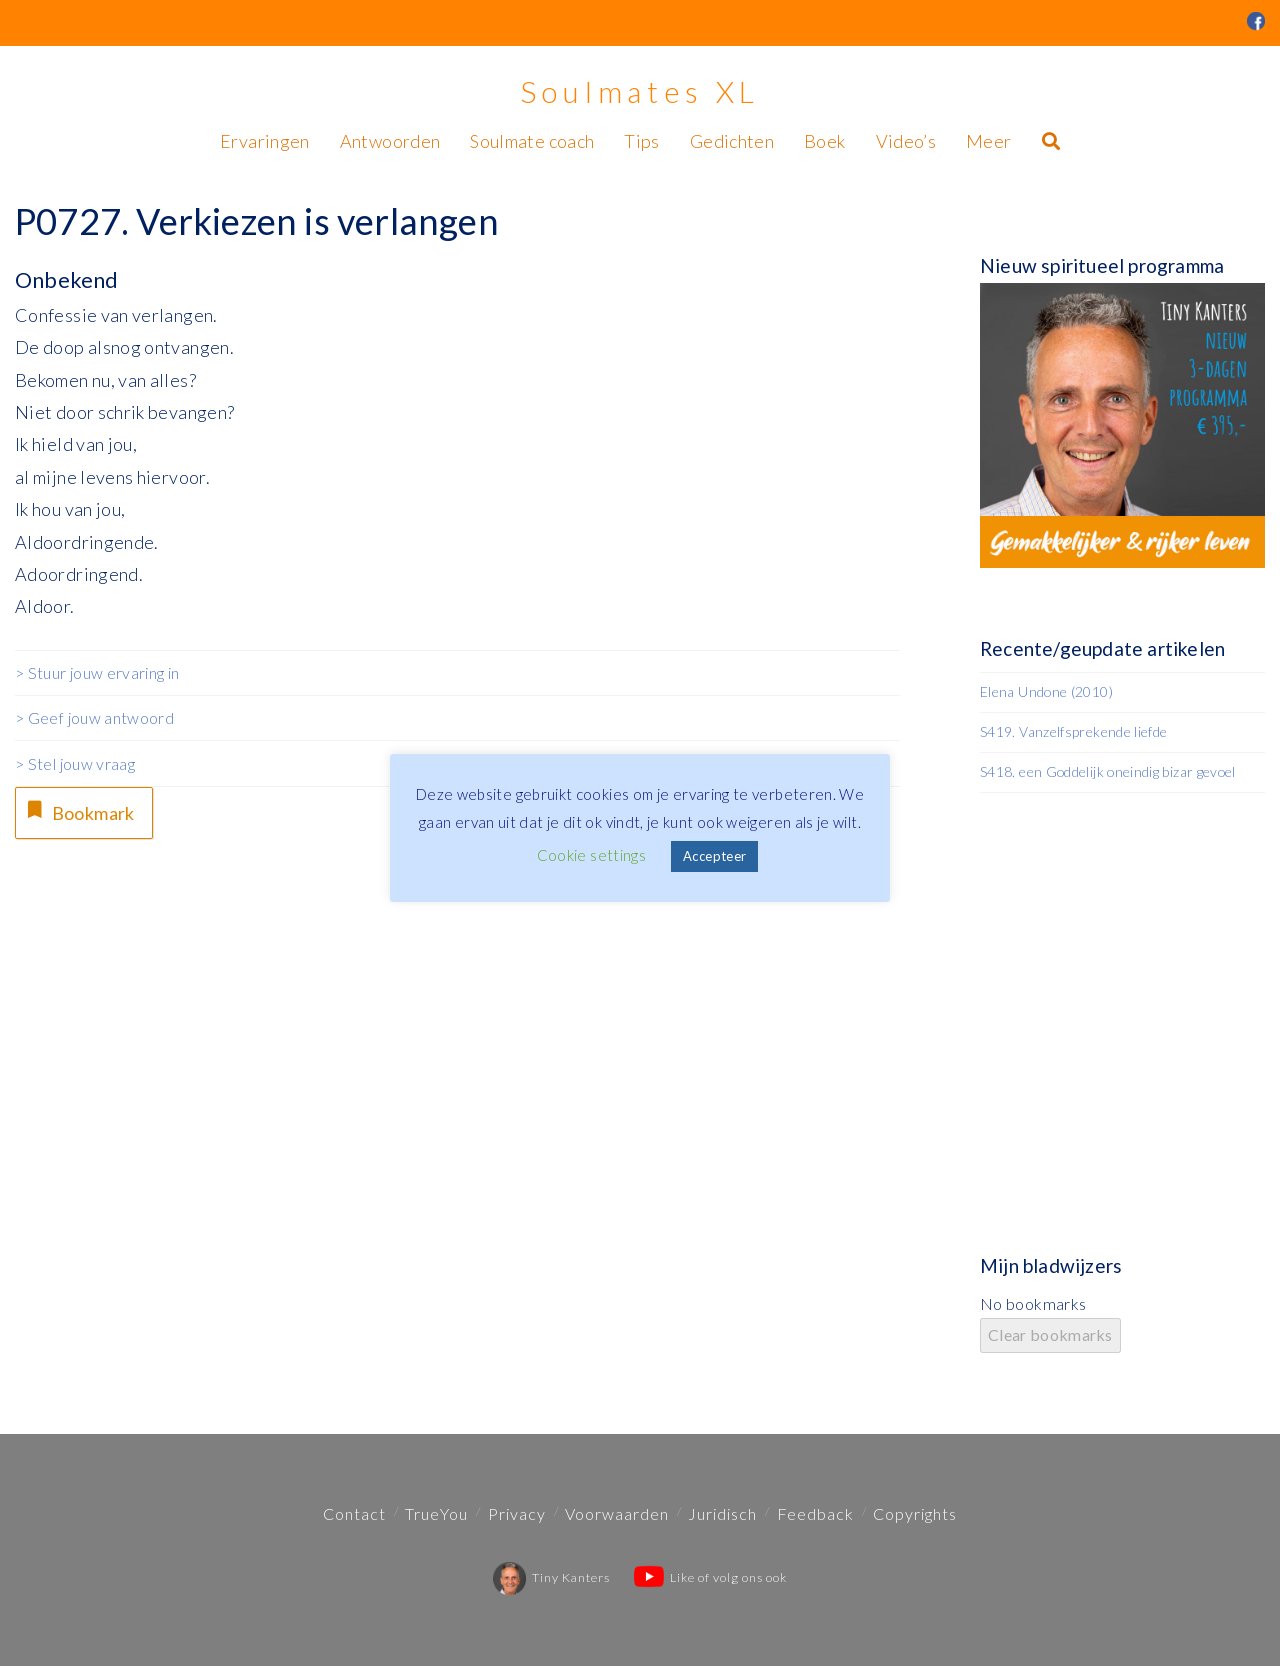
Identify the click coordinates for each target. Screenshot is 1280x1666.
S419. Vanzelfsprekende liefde (1073, 731)
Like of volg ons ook (710, 1577)
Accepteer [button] (714, 856)
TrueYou (436, 1513)
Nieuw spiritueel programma (1102, 265)
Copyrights (915, 1513)
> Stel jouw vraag (75, 763)
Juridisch (722, 1513)
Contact (354, 1513)
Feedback (815, 1513)
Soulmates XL (640, 91)
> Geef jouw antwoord (94, 717)
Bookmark (79, 810)
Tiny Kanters (551, 1577)
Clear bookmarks (1050, 1334)
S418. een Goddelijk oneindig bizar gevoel (1108, 771)
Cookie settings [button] (591, 855)
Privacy (517, 1513)
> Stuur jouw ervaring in (97, 672)
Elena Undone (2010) (1046, 691)
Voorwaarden (617, 1513)
